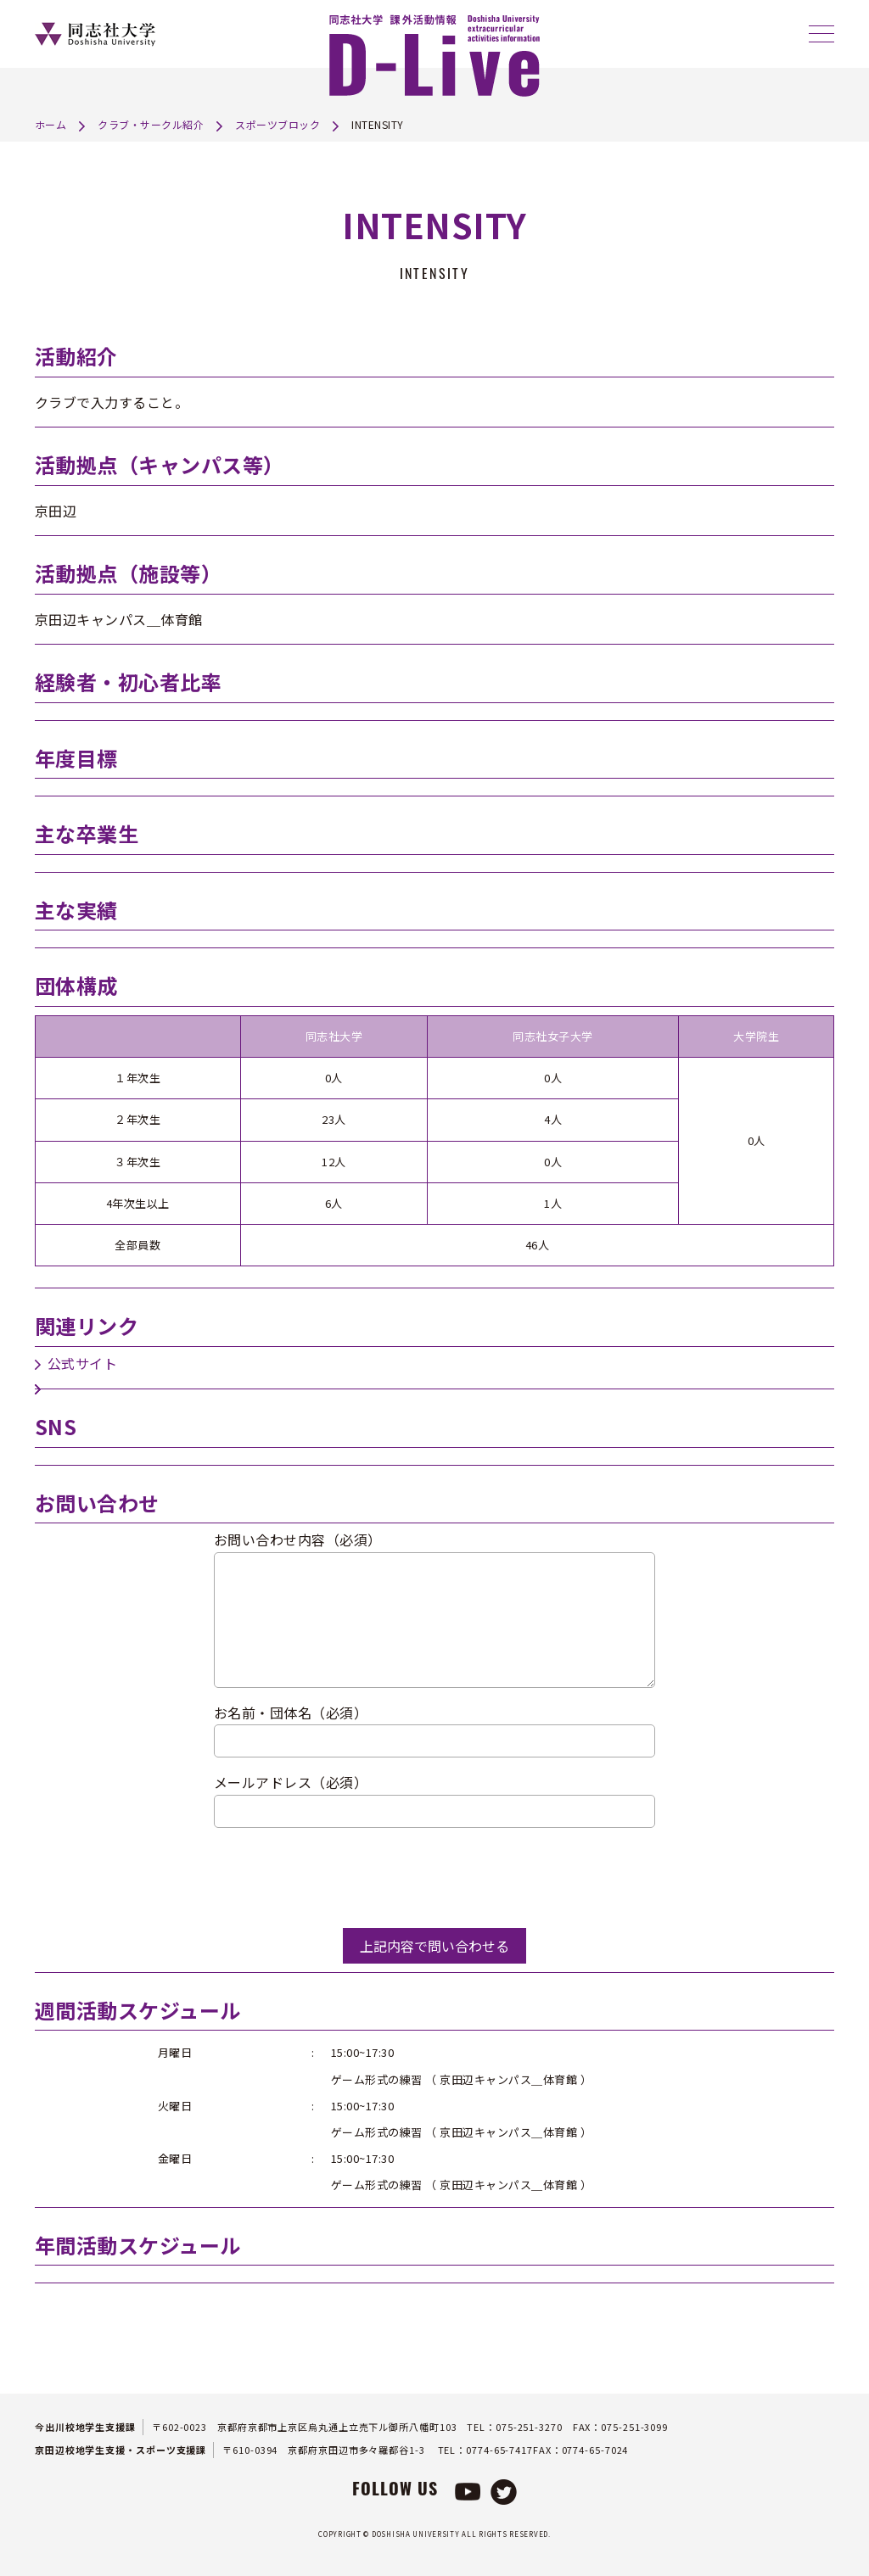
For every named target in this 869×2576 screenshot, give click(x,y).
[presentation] (343, 1878)
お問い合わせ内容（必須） (298, 1539)
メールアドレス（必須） (291, 1782)
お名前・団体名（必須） (291, 1712)
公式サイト (83, 1363)
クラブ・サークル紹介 (151, 124)
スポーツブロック (277, 124)
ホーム (51, 124)
